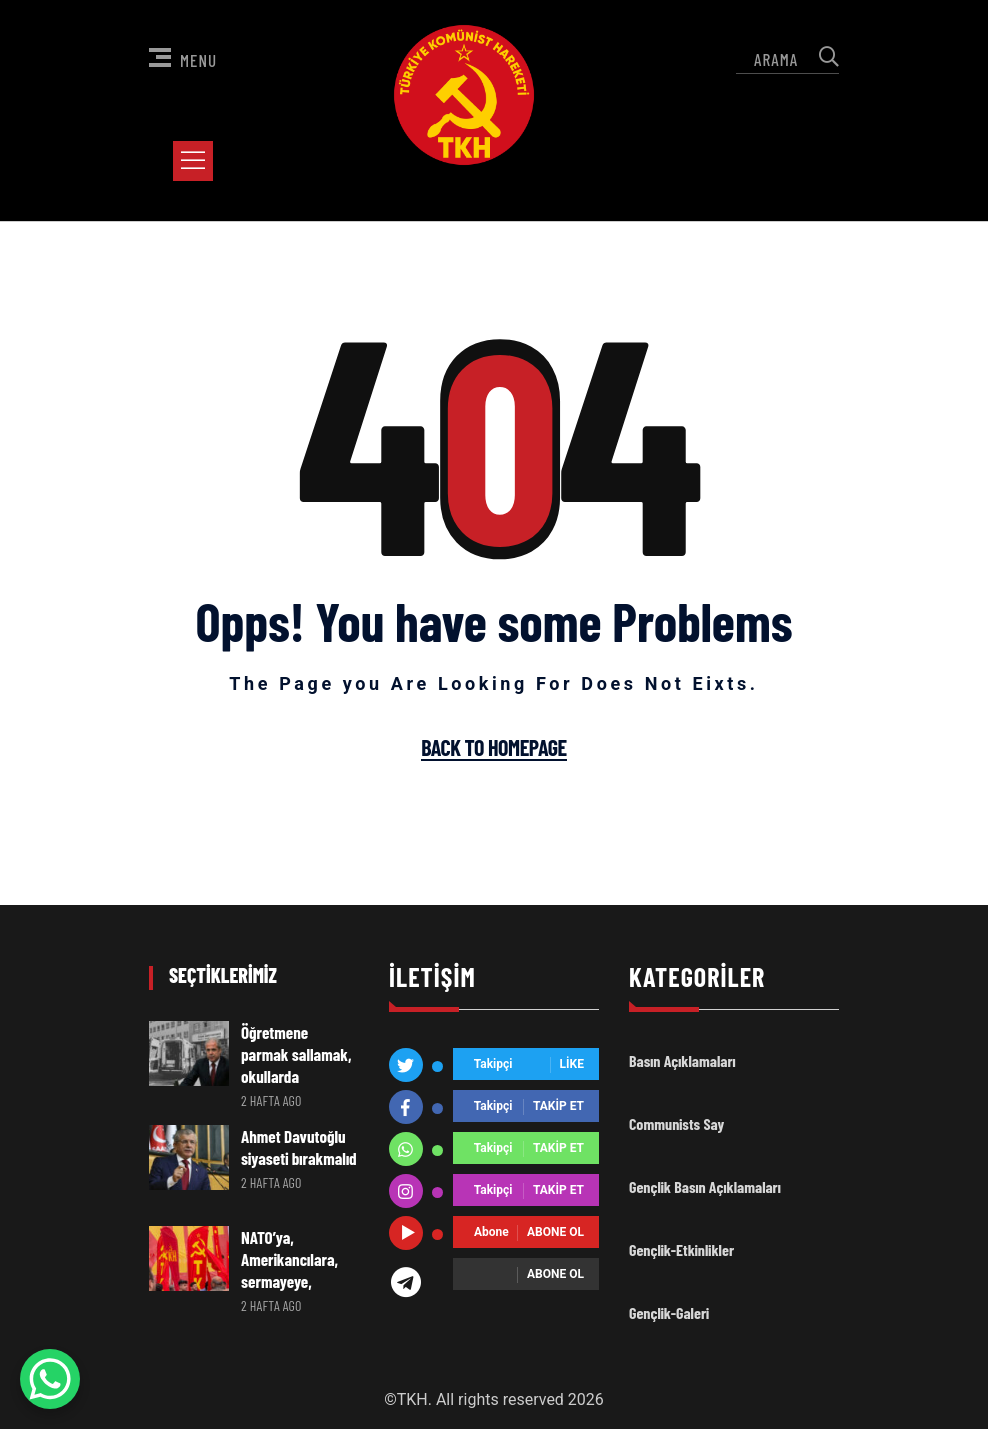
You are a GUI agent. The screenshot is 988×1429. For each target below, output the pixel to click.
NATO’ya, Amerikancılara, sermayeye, (289, 1259)
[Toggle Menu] (197, 160)
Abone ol (555, 1233)
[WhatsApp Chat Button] (50, 1379)
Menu (183, 59)
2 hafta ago (271, 1100)
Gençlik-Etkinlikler (681, 1249)
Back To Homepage (493, 748)
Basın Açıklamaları (682, 1060)
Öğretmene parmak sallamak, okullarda (300, 1054)
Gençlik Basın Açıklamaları (705, 1186)
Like (572, 1065)
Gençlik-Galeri (669, 1312)
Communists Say (676, 1123)
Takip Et (558, 1107)
